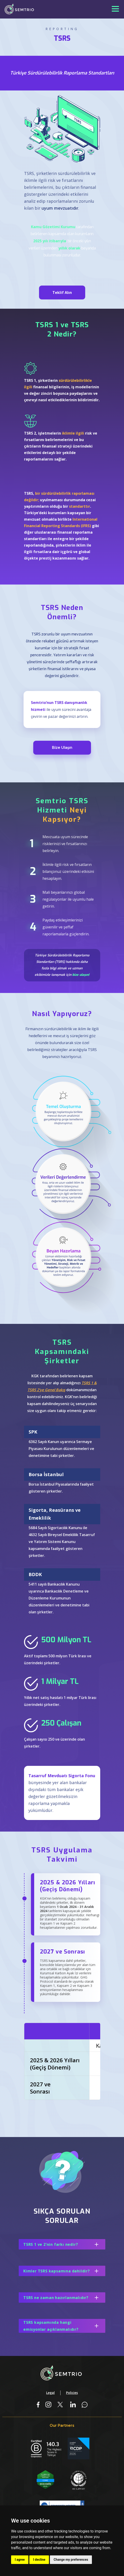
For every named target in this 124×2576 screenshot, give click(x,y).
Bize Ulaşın (62, 747)
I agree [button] (20, 2559)
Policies (72, 2392)
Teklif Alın (62, 292)
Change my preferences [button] (71, 2559)
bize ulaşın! (80, 975)
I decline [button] (39, 2559)
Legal (50, 2392)
